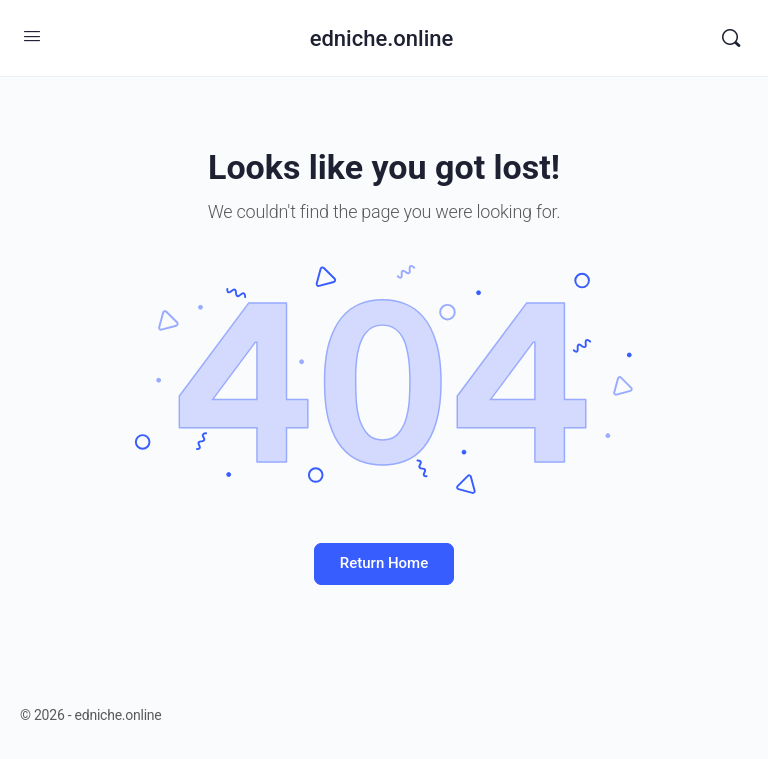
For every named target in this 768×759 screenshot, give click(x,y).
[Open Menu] (32, 36)
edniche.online (382, 38)
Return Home (384, 563)
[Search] (731, 38)
